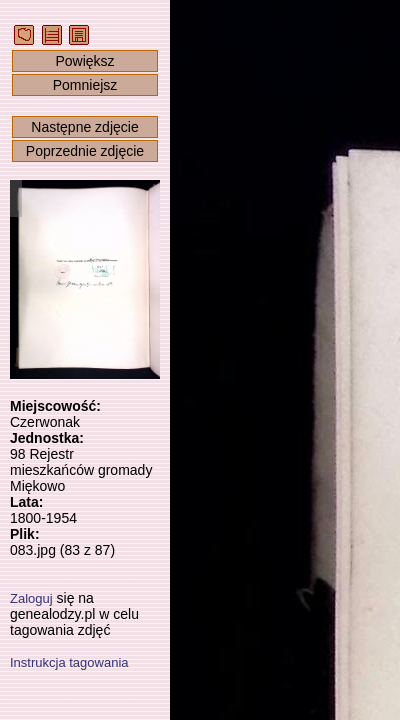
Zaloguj (31, 598)
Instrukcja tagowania (69, 662)
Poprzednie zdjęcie (85, 151)
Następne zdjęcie (84, 127)
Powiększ (84, 61)
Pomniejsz (85, 85)
